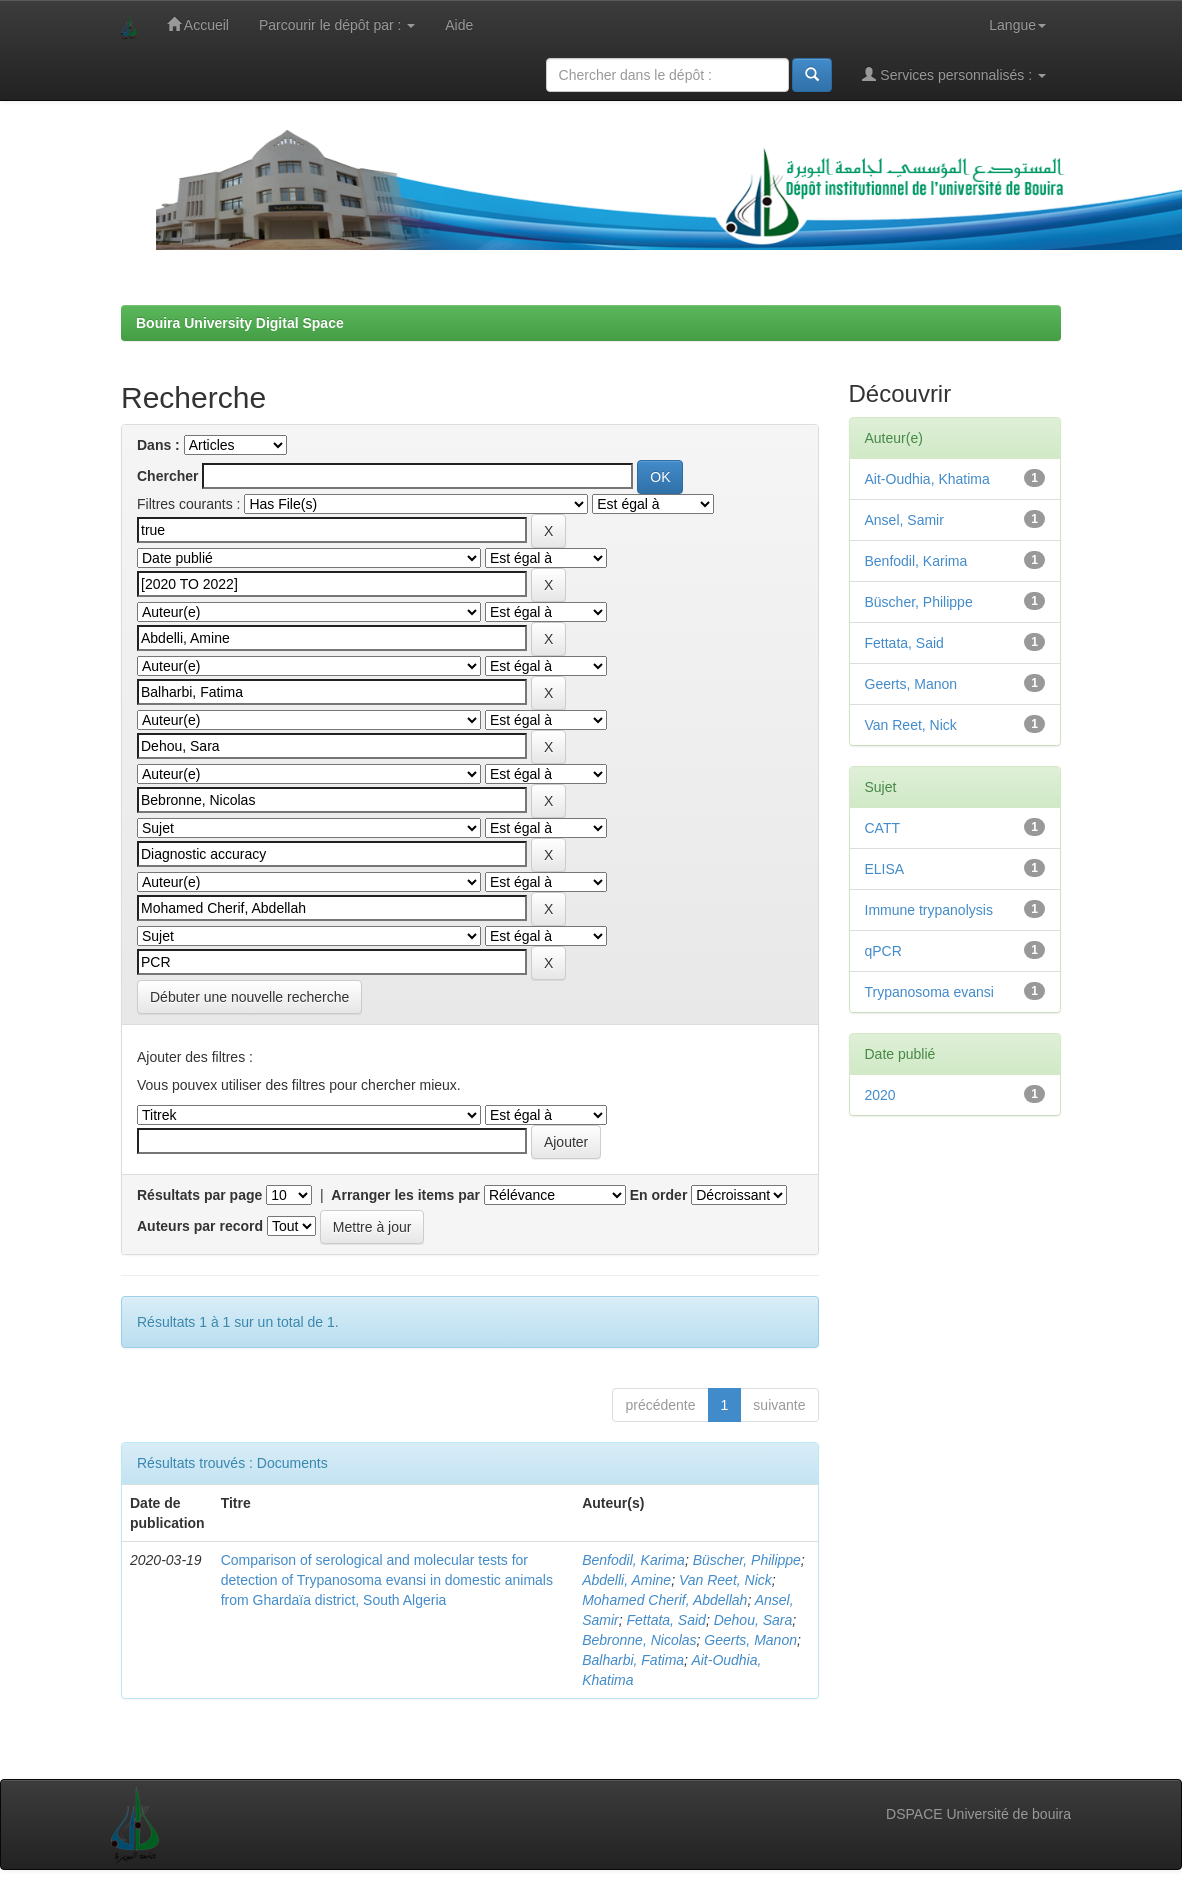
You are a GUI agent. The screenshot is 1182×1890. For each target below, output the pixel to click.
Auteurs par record (200, 1226)
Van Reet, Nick (725, 1580)
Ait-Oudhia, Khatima (927, 479)
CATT (883, 828)
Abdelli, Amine (626, 1580)
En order (659, 1195)
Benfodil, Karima (633, 1560)
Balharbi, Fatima (633, 1660)
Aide (459, 25)
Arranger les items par (405, 1195)
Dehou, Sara (753, 1620)
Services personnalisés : (954, 74)
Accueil (198, 24)
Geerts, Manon (750, 1640)
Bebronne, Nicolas (639, 1640)
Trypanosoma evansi (929, 992)
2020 (880, 1095)
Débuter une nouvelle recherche (249, 997)
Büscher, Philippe (747, 1560)
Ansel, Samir (904, 520)
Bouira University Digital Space (240, 323)
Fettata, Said (666, 1620)
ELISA (885, 869)
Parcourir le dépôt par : (337, 25)
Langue (1017, 25)
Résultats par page (199, 1195)
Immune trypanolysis (929, 910)
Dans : (158, 445)
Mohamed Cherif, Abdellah (664, 1600)
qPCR (883, 951)
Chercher (167, 476)
